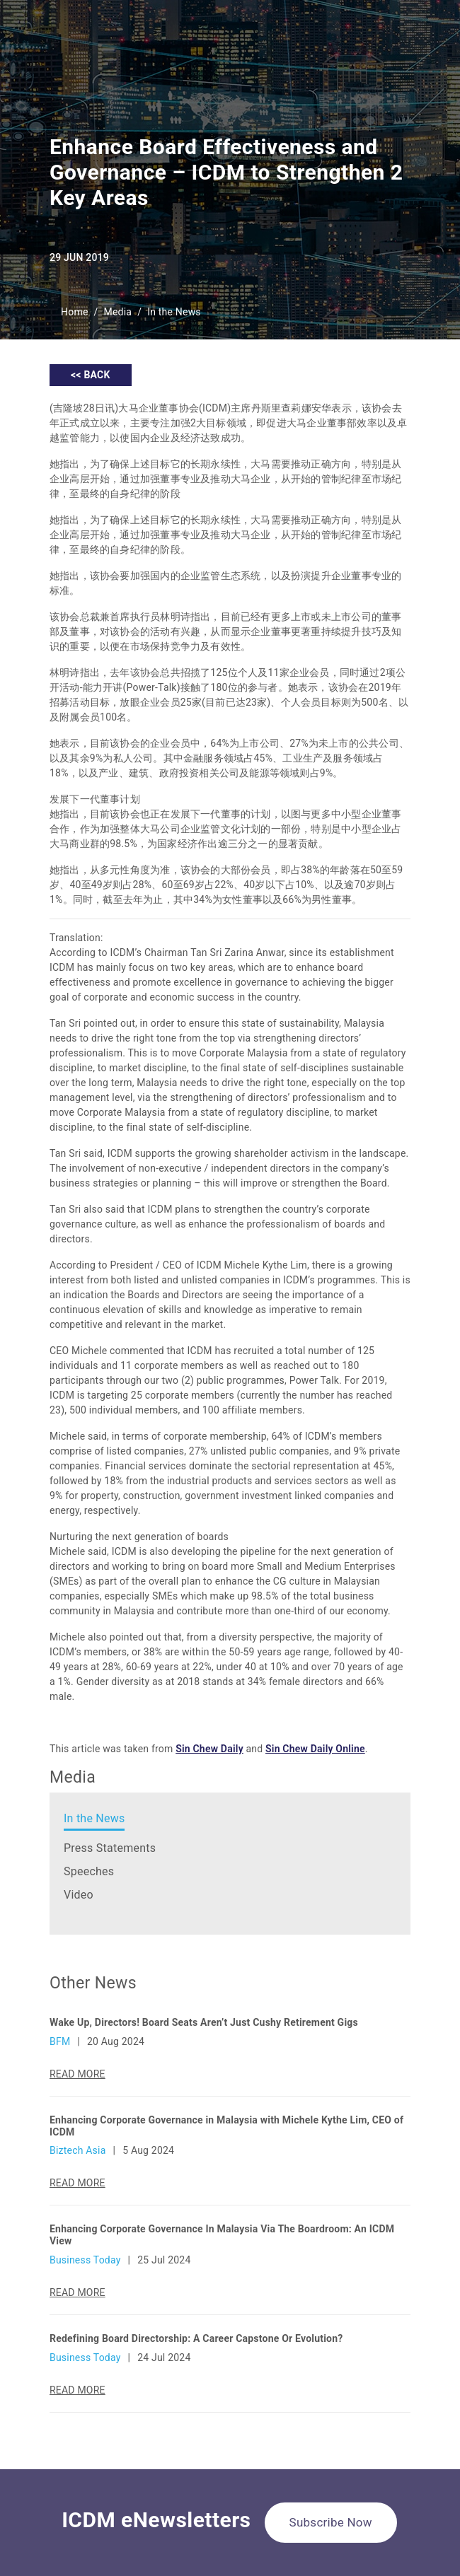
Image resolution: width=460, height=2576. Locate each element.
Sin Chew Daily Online (315, 1748)
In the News (174, 311)
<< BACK (90, 374)
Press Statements (110, 1848)
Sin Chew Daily (209, 1748)
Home (74, 311)
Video (78, 1894)
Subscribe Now (330, 2522)
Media (118, 311)
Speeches (89, 1871)
